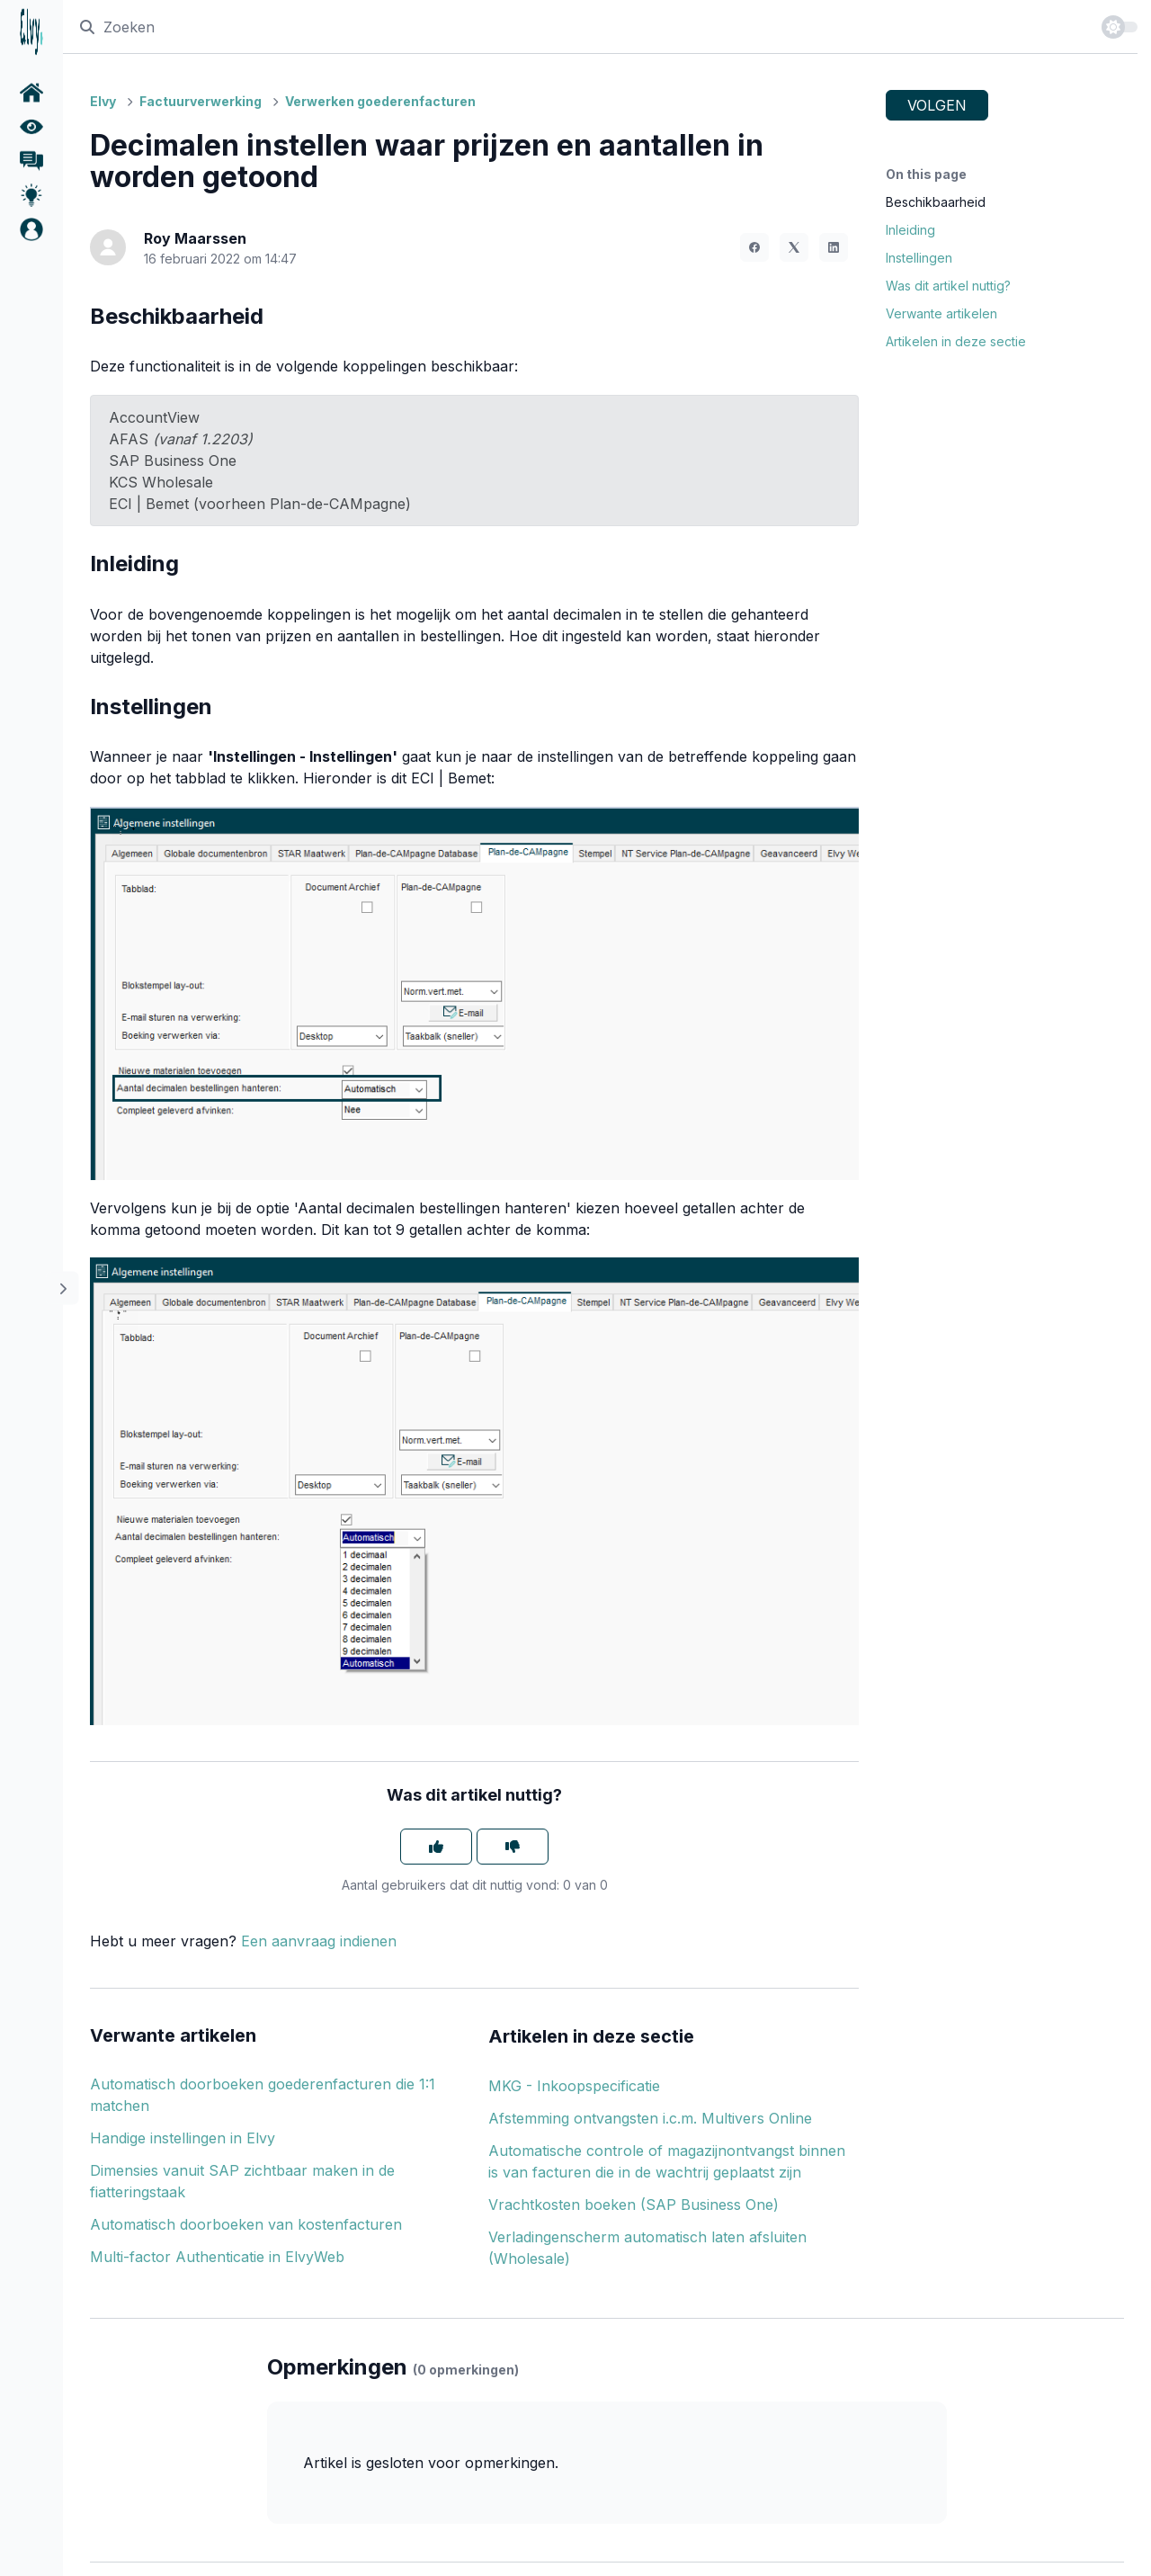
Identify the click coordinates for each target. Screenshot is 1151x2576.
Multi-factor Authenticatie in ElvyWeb (217, 2257)
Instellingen (919, 257)
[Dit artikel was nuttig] (436, 1847)
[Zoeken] (581, 26)
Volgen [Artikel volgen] (937, 105)
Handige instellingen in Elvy (182, 2138)
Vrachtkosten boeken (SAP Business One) (633, 2205)
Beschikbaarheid (936, 202)
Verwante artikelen (941, 313)
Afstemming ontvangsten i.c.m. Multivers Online (650, 2118)
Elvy (103, 101)
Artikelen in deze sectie (956, 341)
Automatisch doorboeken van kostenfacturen (246, 2224)
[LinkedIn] (833, 247)
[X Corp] (794, 247)
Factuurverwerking (200, 101)
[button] (31, 229)
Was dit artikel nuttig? (948, 285)
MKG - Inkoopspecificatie (574, 2086)
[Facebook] (754, 247)
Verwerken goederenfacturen (380, 101)
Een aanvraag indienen (319, 1941)
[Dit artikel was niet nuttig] (513, 1847)
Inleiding (910, 229)
